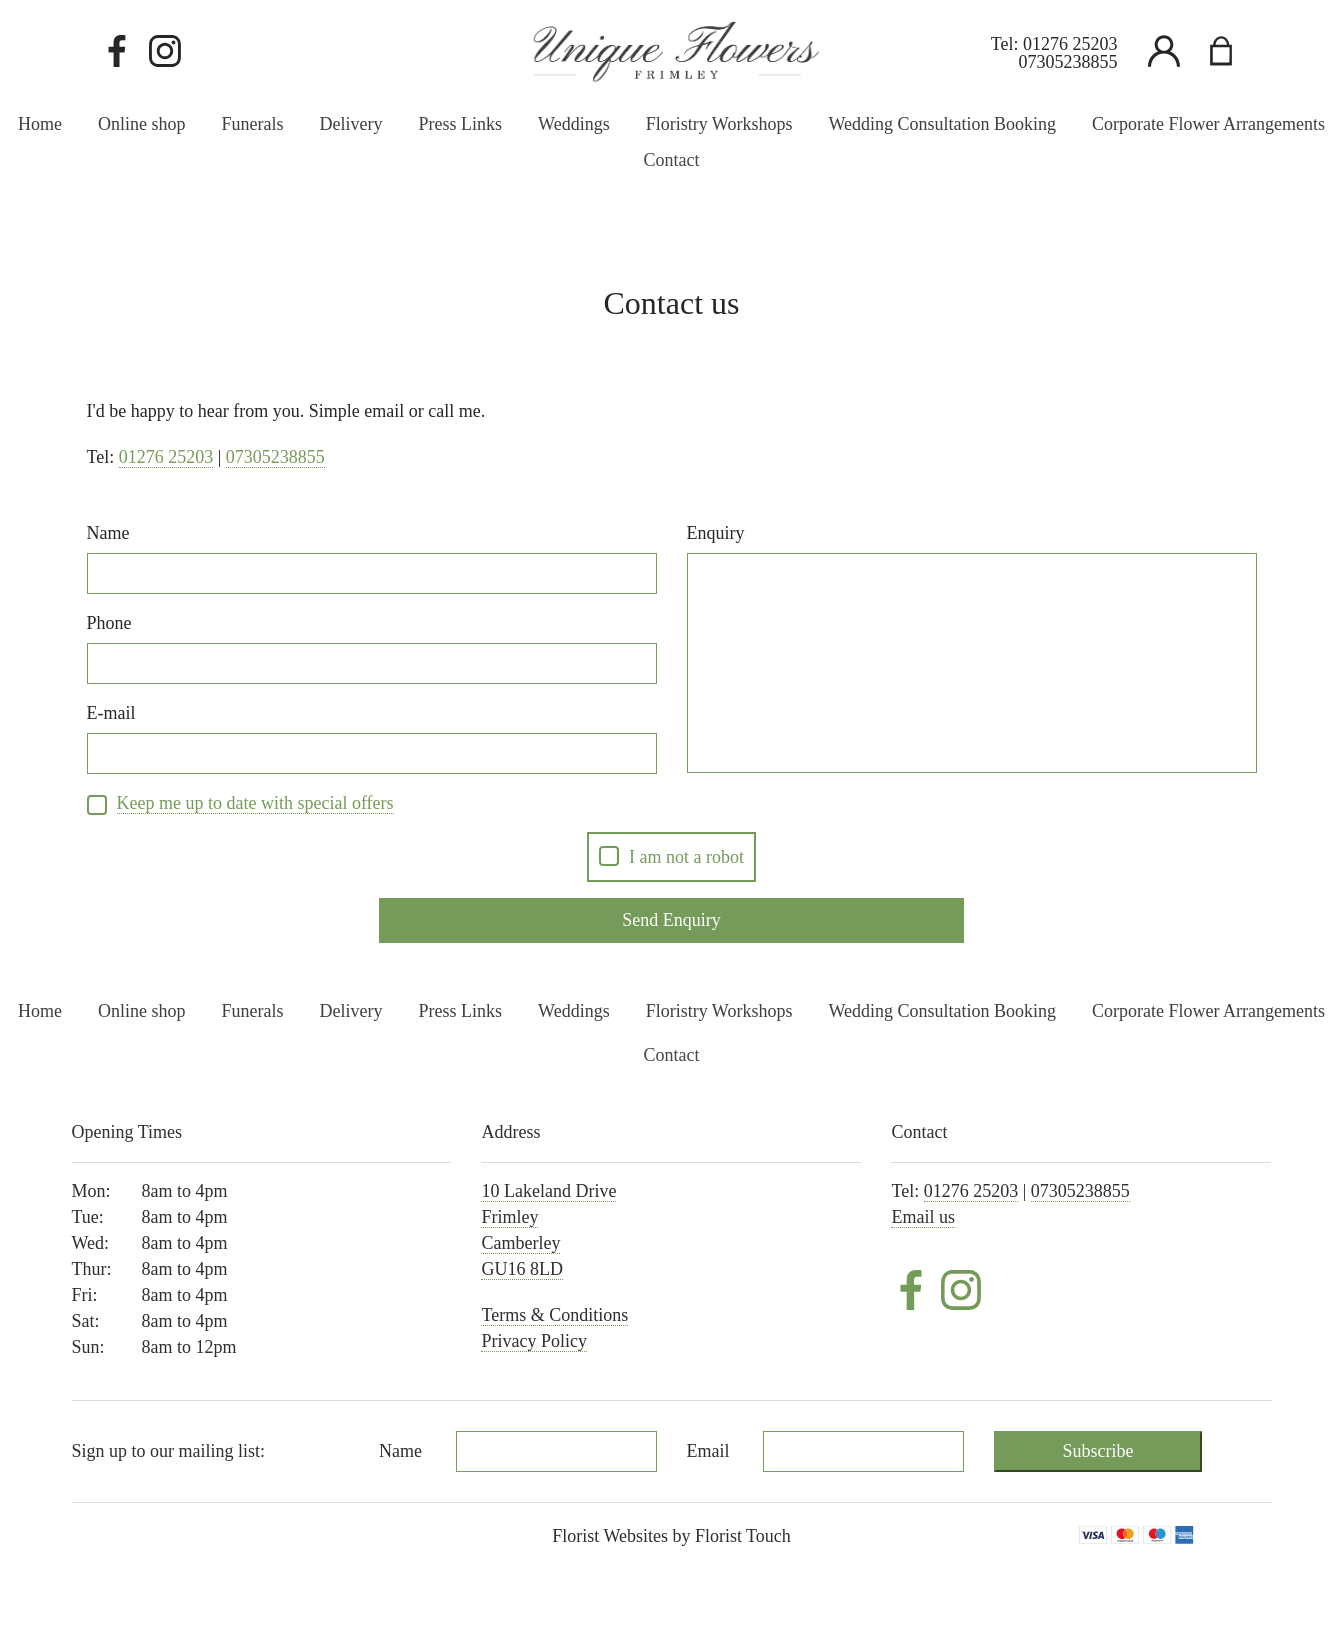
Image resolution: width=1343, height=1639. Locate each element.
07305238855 (1068, 62)
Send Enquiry (671, 920)
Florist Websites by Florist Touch (671, 1536)
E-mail (111, 713)
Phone (109, 623)
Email (708, 1451)
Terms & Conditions (554, 1315)
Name (108, 533)
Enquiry (716, 533)
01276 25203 (1070, 44)
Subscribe (1098, 1451)
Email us (923, 1217)
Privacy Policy (534, 1341)
